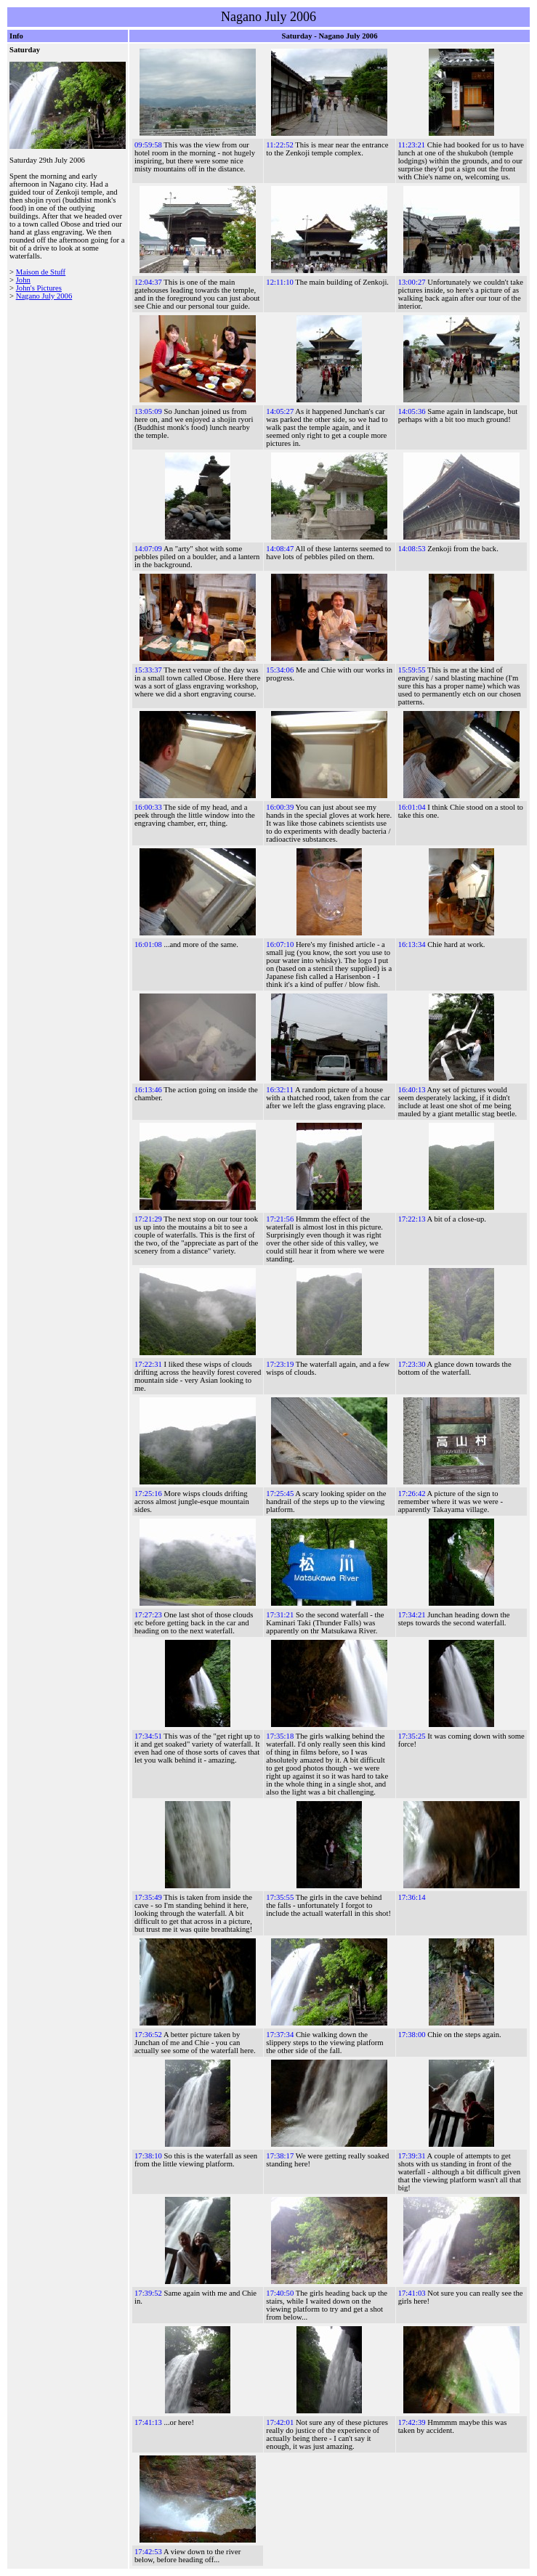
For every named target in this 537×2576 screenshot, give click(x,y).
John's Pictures (39, 288)
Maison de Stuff (40, 272)
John (23, 280)
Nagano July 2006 (44, 296)
